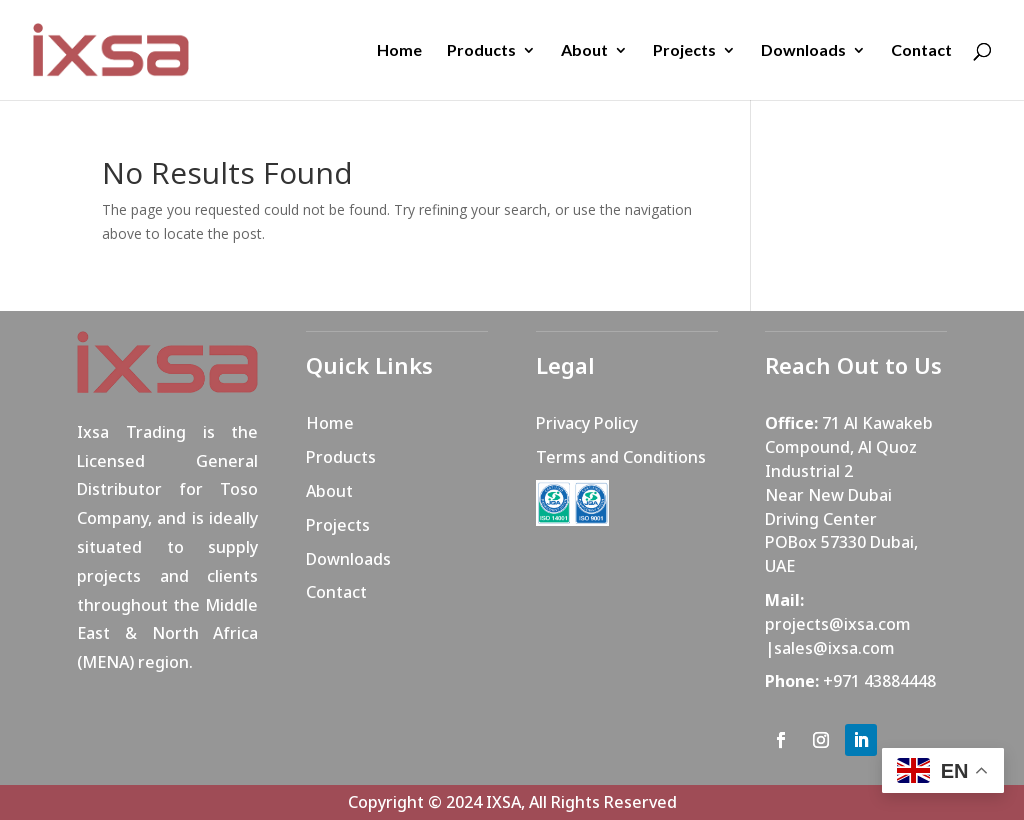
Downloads (803, 51)
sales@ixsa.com (834, 648)
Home (399, 51)
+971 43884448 (879, 681)
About (584, 51)
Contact (921, 51)
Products (481, 51)
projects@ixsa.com (838, 624)
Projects (684, 51)
